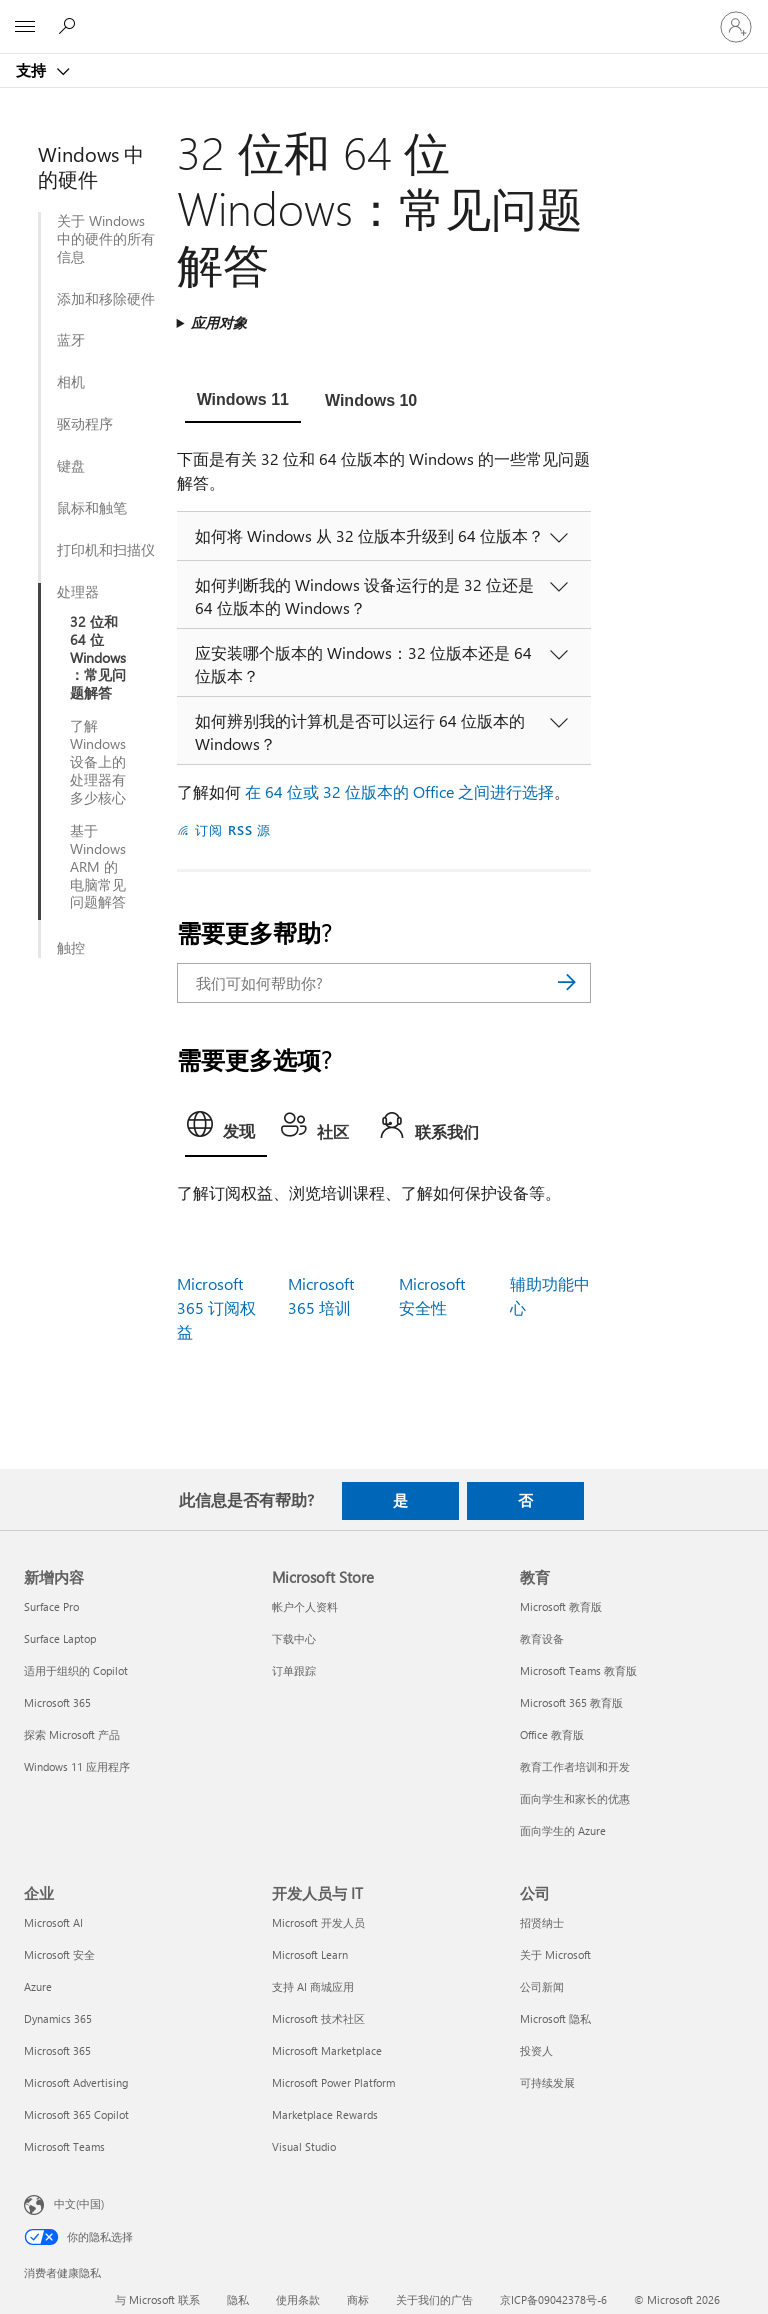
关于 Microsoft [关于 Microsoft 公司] (555, 1954)
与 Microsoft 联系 (157, 2299)
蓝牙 (71, 340)
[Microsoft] (383, 15)
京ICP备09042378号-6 (553, 2299)
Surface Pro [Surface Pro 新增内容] (51, 1606)
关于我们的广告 (434, 2299)
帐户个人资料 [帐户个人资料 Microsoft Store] (305, 1606)
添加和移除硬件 (106, 299)
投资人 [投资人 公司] (536, 2050)
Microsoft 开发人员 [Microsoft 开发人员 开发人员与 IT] (318, 1922)
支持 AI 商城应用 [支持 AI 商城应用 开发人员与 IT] (313, 1986)
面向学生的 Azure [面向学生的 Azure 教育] (563, 1830)
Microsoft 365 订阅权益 (216, 1307)
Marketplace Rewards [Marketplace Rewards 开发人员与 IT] (325, 2114)
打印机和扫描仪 (106, 550)
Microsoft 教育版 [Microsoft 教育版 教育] (561, 1606)
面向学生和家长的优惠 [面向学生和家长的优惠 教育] (575, 1798)
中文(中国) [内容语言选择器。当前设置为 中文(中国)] (79, 2202)
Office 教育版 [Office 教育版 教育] (552, 1734)
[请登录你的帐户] (736, 27)
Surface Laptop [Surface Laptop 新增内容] (60, 1638)
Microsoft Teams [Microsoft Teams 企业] (64, 2146)
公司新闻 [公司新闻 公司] (542, 1986)
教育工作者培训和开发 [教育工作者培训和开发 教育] (575, 1766)
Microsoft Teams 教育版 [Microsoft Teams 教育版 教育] (578, 1670)
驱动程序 (85, 424)
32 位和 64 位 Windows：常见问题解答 (98, 658)
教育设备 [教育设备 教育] (542, 1638)
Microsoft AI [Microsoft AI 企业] (53, 1922)
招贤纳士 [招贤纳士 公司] (542, 1922)
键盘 (71, 466)
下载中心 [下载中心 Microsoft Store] (294, 1638)
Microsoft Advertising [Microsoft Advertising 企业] (76, 2082)
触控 (71, 948)
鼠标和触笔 (92, 508)
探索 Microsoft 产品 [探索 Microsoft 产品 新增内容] (72, 1734)
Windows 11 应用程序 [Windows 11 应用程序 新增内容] (77, 1766)
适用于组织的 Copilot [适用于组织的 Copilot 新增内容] (76, 1670)
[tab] (243, 402)
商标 (358, 2299)
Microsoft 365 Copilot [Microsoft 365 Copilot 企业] (76, 2114)
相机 (71, 382)
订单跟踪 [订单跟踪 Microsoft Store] (294, 1670)
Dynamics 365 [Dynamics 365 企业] (58, 2018)
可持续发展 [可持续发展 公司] (547, 2082)
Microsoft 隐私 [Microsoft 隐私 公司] (555, 2018)
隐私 (238, 2299)
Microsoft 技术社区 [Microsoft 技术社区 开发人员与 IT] (318, 2018)
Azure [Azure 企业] (38, 1986)
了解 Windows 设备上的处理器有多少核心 (98, 762)
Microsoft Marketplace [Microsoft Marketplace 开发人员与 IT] (327, 2050)
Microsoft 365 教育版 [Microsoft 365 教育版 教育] (571, 1702)
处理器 (78, 592)
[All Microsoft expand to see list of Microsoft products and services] (25, 27)
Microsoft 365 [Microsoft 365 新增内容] (57, 1702)
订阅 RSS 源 (233, 829)
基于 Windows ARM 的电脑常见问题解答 (98, 867)
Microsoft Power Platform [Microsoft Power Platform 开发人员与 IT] (333, 2082)
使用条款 (298, 2299)
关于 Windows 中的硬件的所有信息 (106, 239)
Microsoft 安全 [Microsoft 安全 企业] (59, 1954)
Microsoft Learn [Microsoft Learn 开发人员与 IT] (310, 1954)
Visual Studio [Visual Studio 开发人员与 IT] (304, 2146)
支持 (33, 70)
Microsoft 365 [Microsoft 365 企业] (57, 2050)
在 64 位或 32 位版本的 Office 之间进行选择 (399, 791)
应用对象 (219, 322)
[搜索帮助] (70, 26)
